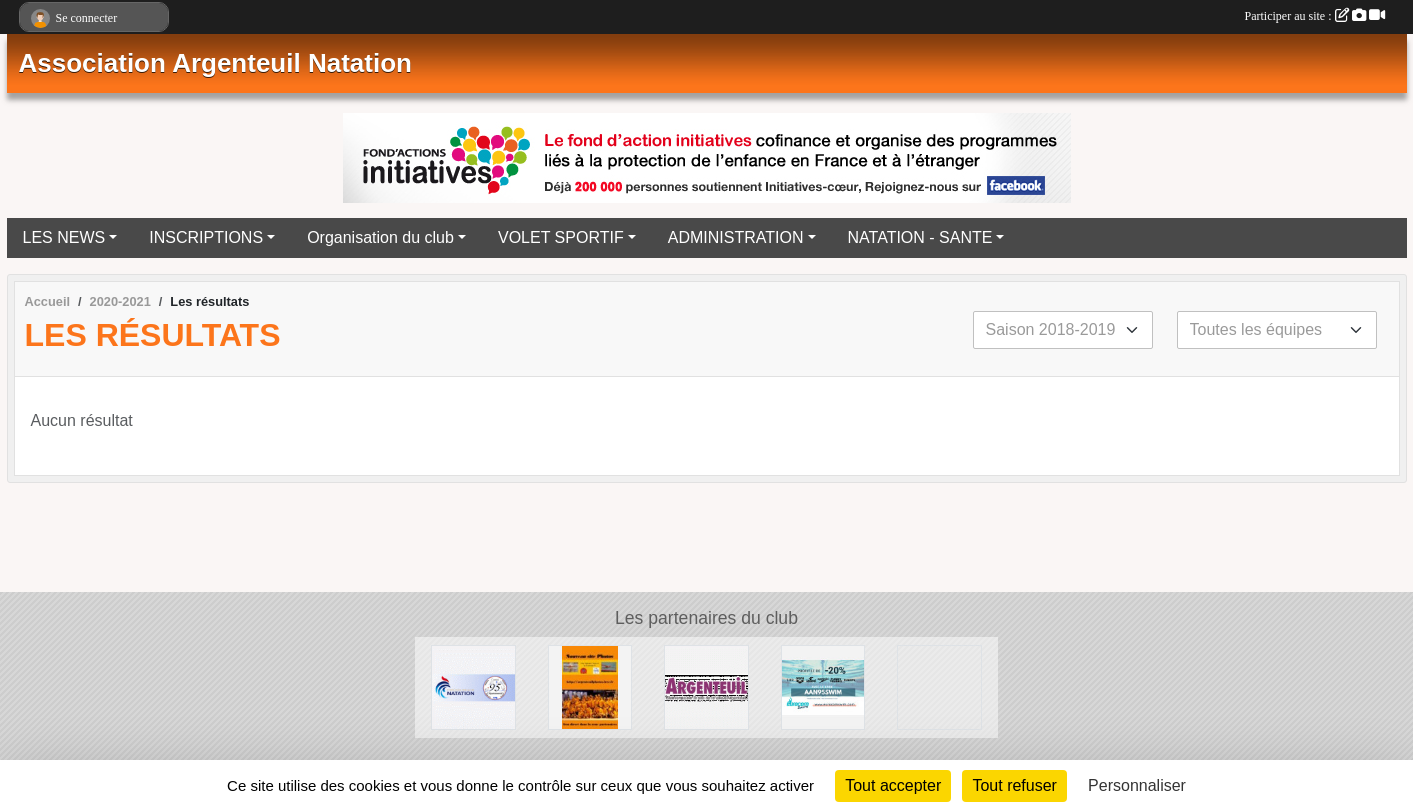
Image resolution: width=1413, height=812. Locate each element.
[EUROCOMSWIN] (823, 686)
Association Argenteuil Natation (215, 63)
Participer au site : (1315, 16)
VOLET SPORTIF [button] (561, 237)
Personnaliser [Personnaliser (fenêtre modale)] (1137, 785)
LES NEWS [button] (64, 237)
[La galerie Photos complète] (590, 686)
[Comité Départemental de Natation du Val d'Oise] (473, 686)
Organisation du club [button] (380, 237)
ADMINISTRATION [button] (736, 237)
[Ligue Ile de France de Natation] (939, 686)
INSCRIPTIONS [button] (206, 237)
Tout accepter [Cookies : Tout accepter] (893, 785)
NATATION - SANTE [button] (920, 237)
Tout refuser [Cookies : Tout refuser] (1014, 785)
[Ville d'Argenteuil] (706, 686)
